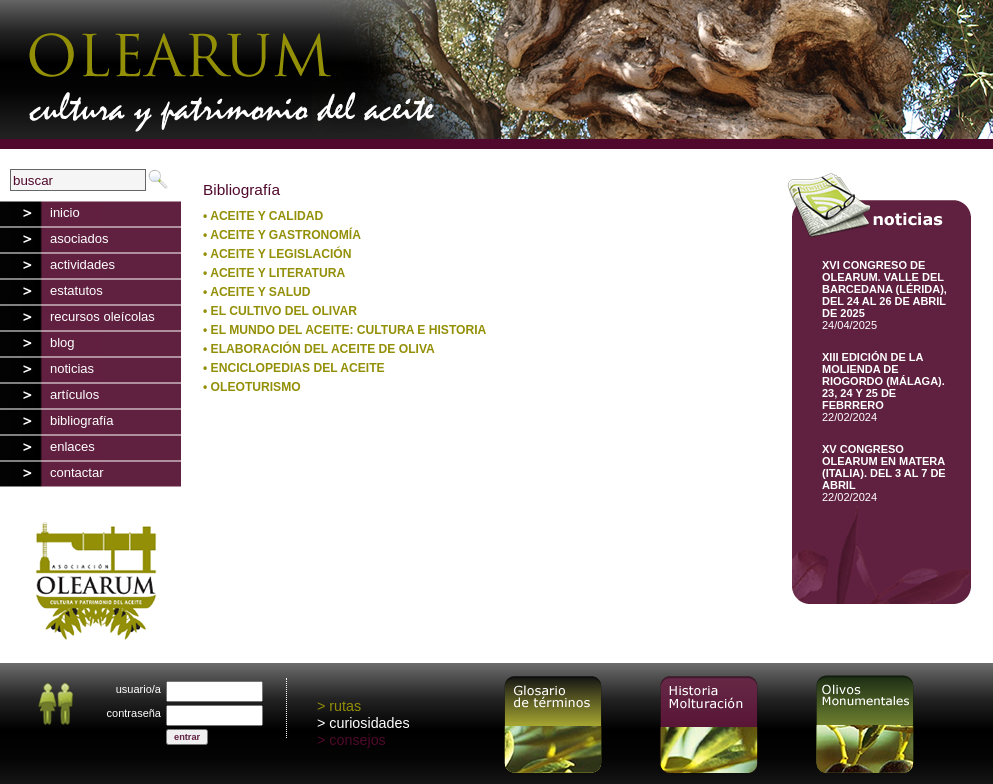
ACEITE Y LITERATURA (277, 273)
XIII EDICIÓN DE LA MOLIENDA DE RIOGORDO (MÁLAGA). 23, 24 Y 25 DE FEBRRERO (883, 381)
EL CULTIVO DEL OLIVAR (284, 311)
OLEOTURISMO (256, 387)
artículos (74, 394)
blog (62, 342)
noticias (72, 368)
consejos (357, 740)
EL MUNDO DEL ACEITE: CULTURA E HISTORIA (349, 330)
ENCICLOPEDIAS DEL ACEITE (298, 368)
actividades (82, 264)
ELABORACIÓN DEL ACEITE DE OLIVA (323, 349)
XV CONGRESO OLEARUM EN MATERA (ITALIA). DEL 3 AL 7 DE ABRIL (884, 467)
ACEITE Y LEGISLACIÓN (280, 254)
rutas (345, 706)
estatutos (76, 290)
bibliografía (82, 420)
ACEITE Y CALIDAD (266, 216)
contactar (76, 472)
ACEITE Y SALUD (260, 292)
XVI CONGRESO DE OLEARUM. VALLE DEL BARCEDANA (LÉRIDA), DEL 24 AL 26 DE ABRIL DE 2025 (884, 289)
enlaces (72, 446)
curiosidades (369, 723)
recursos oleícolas (102, 316)
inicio (65, 212)
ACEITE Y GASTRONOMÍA (285, 235)
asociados (79, 238)
